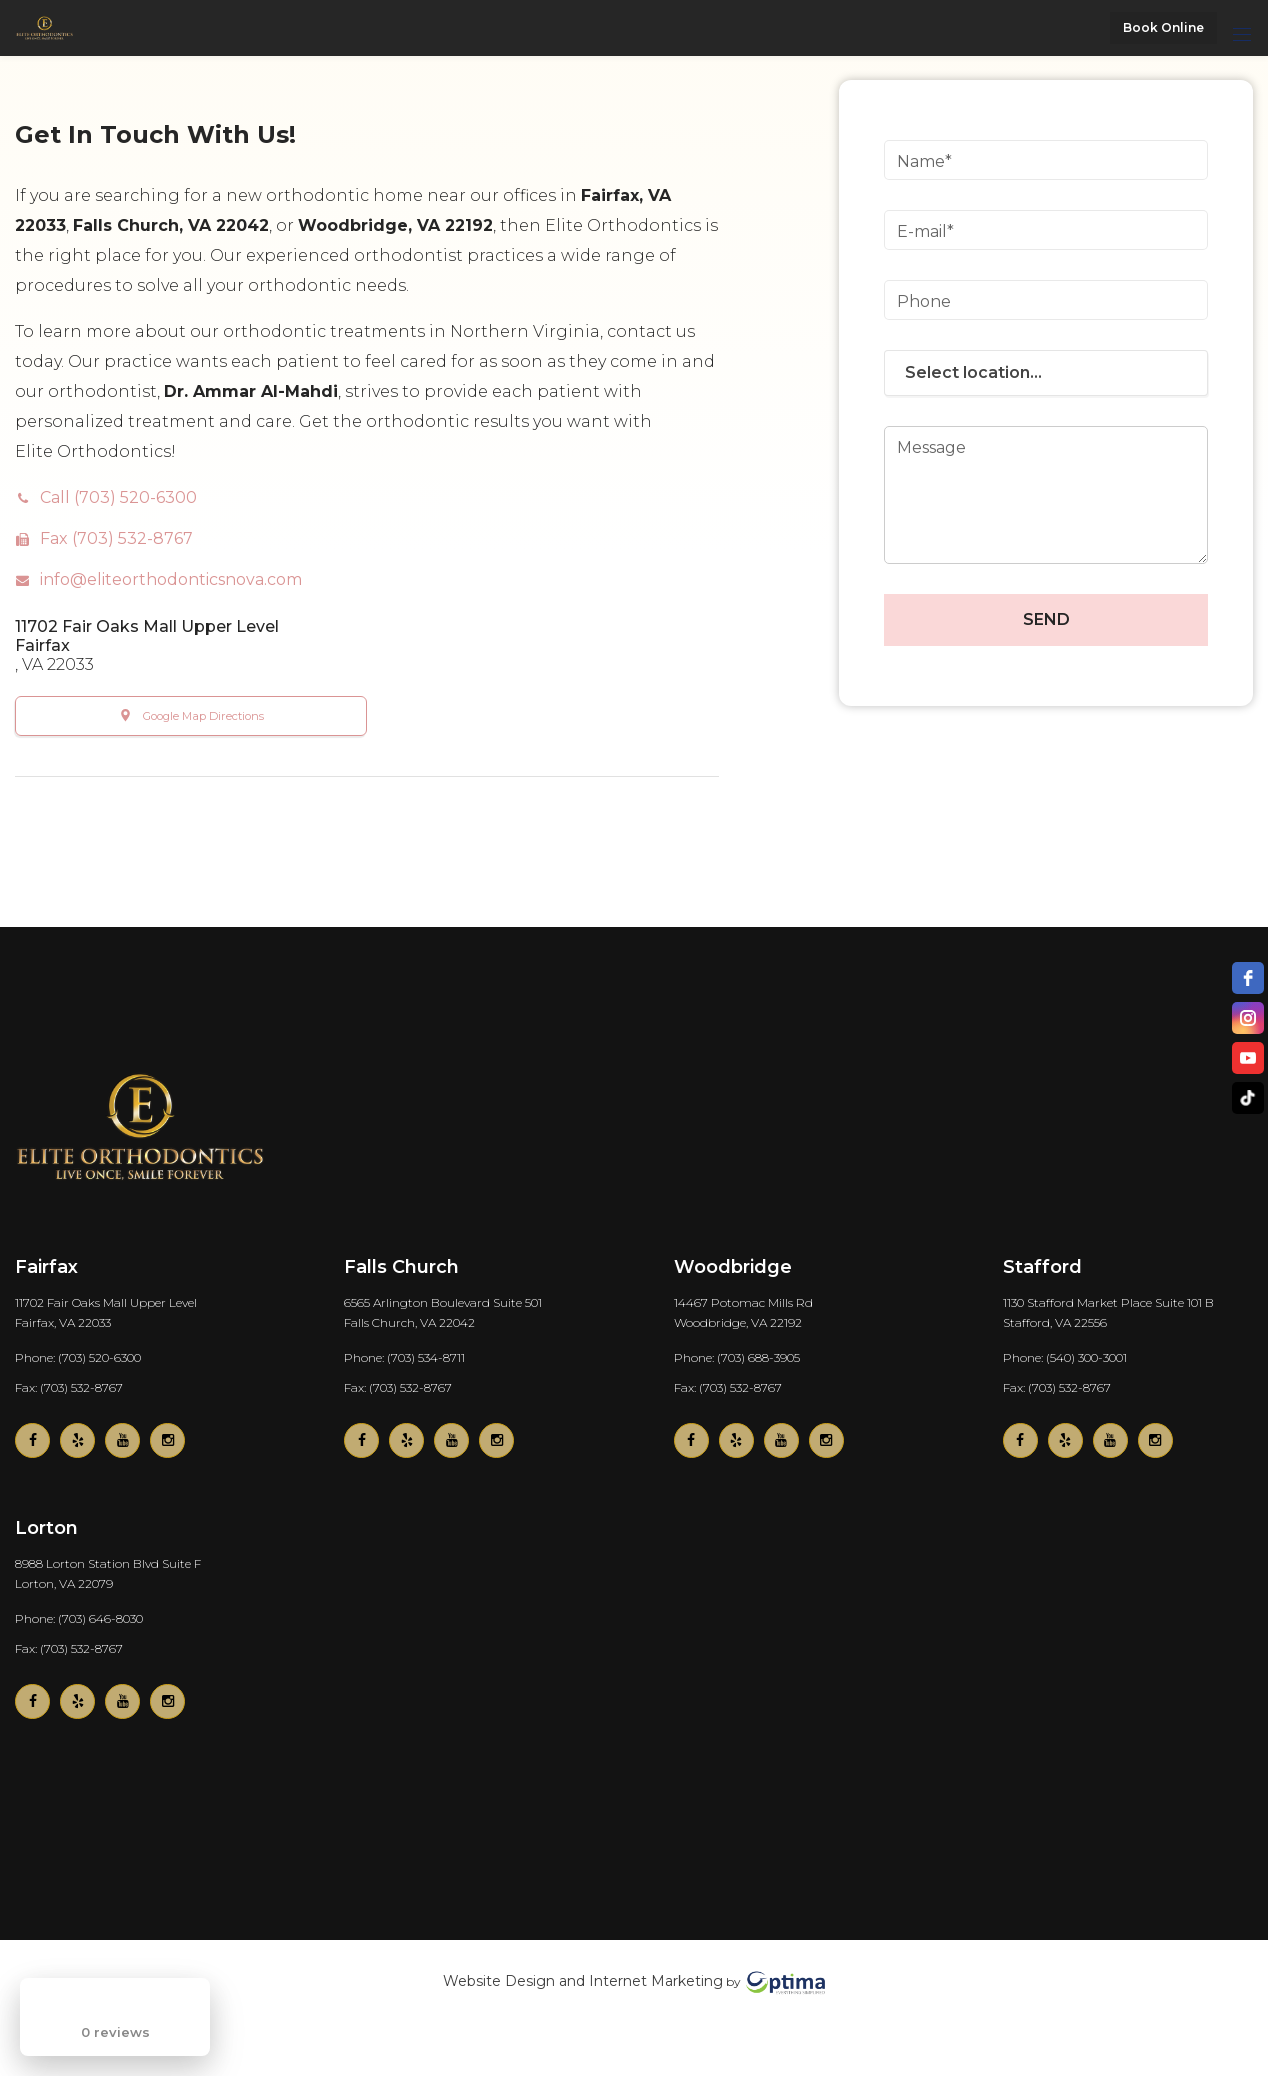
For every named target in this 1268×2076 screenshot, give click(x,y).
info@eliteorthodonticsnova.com (171, 579)
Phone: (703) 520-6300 (78, 1356)
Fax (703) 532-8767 (116, 538)
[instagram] (1248, 1018)
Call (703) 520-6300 (118, 497)
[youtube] (1248, 1058)
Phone (924, 301)
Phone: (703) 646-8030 (79, 1617)
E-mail (922, 231)
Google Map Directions (203, 716)
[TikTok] (1248, 1098)
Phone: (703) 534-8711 (404, 1356)
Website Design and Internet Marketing (583, 1981)
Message (931, 447)
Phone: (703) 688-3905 (737, 1356)
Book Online (1163, 27)
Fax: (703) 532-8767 (69, 1386)
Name (921, 161)
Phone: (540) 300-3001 (1065, 1356)
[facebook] (1248, 978)
